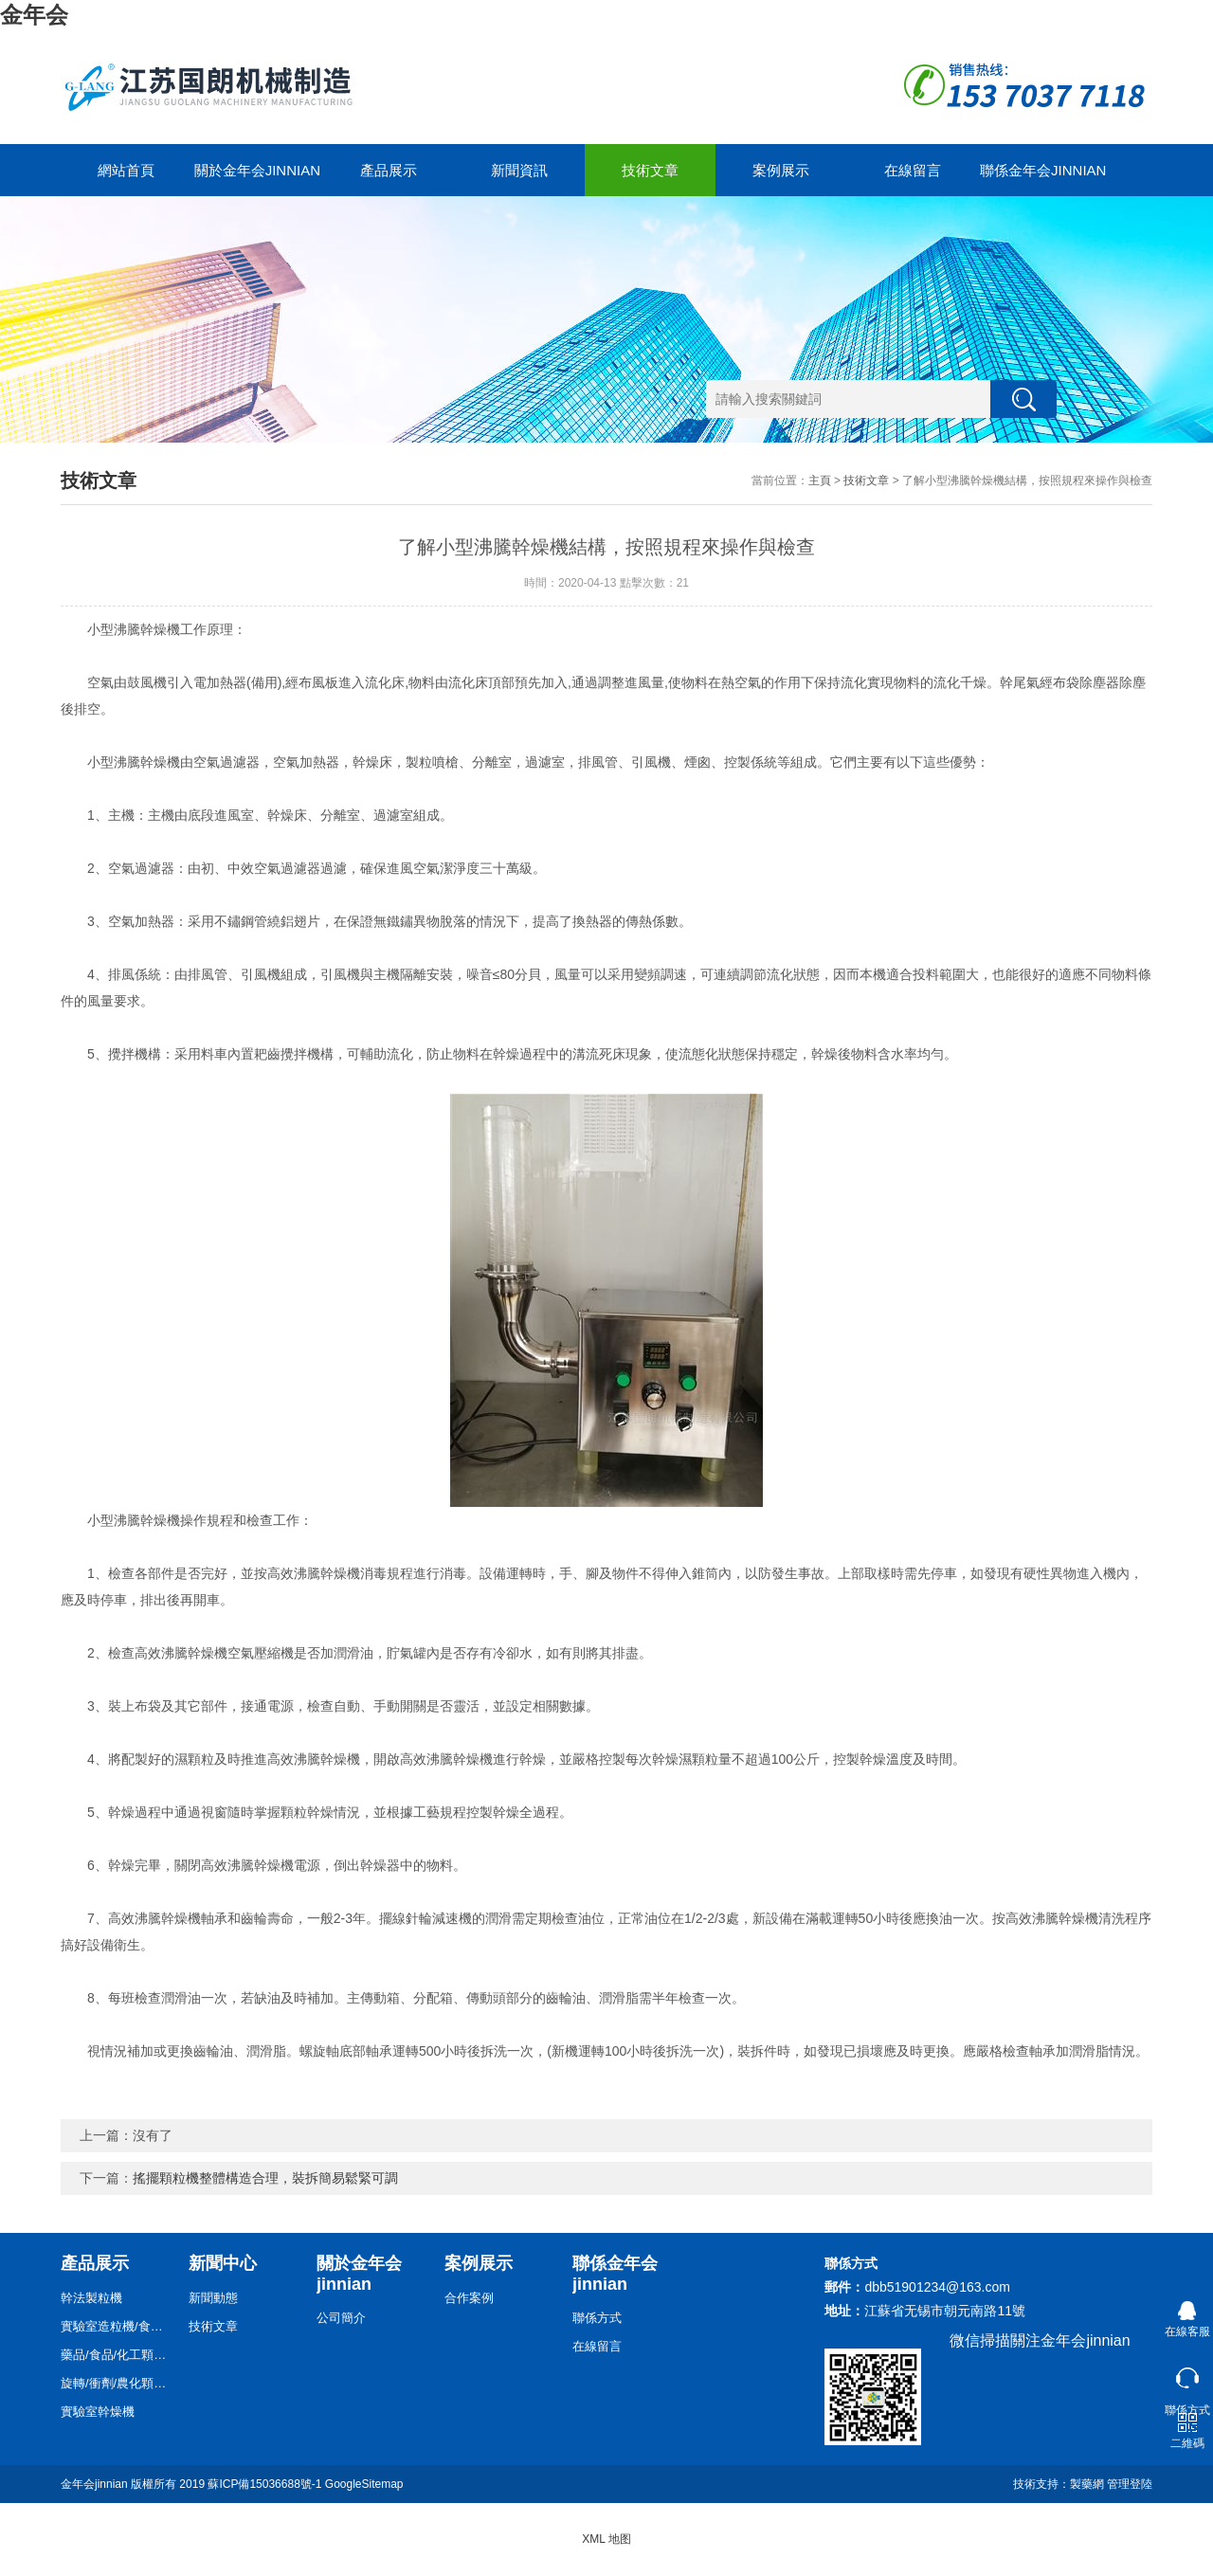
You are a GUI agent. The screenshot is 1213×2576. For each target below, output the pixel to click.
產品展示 (388, 170)
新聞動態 (213, 2298)
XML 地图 (606, 2539)
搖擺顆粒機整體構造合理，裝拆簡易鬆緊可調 (265, 2178)
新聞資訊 (519, 170)
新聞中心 (223, 2263)
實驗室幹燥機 (98, 2411)
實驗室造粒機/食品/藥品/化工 (117, 2326)
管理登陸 (1129, 2484)
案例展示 (780, 170)
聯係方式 (597, 2318)
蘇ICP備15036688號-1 (264, 2484)
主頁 (819, 480)
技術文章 (650, 170)
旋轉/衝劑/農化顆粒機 (117, 2383)
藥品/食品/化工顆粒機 (117, 2355)
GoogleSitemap (364, 2484)
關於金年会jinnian (257, 170)
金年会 (34, 14)
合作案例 (469, 2298)
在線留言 (912, 170)
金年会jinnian (94, 2484)
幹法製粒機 (91, 2298)
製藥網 (1087, 2484)
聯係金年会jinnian (1043, 170)
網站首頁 (126, 170)
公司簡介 (341, 2318)
